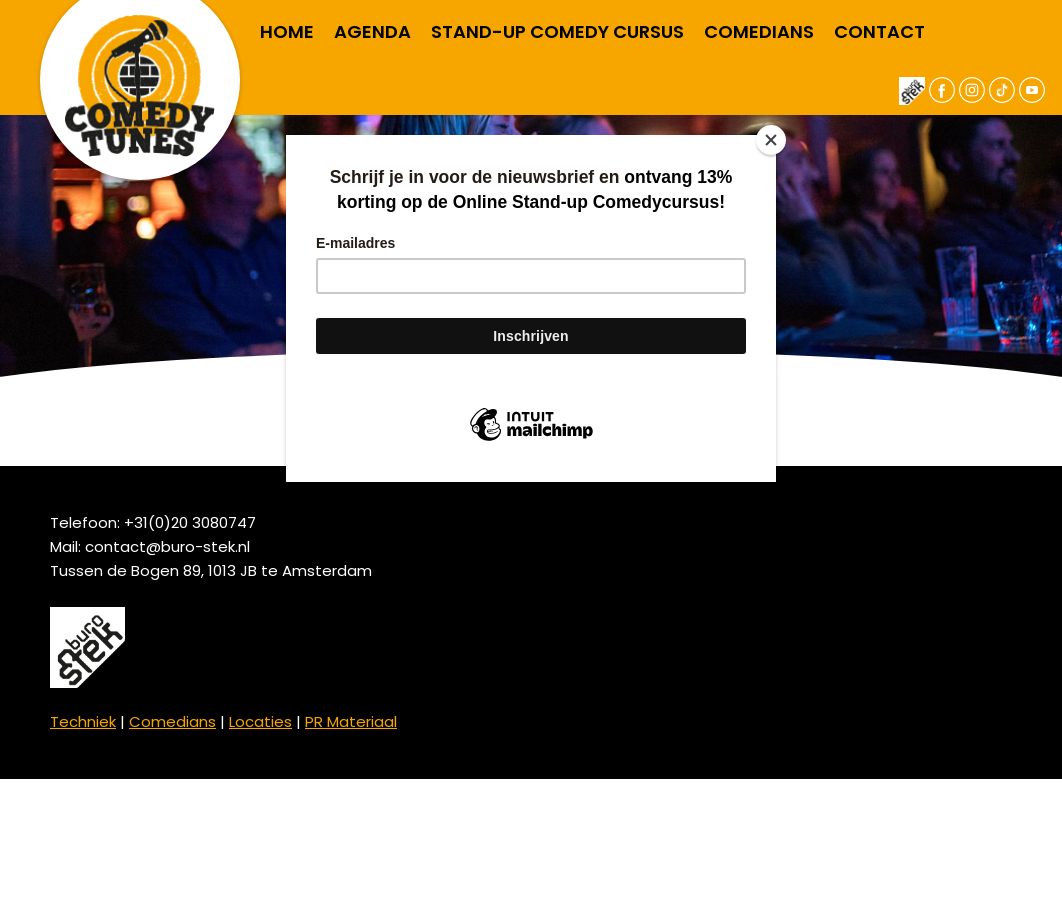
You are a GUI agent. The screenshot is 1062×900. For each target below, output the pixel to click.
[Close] (771, 140)
